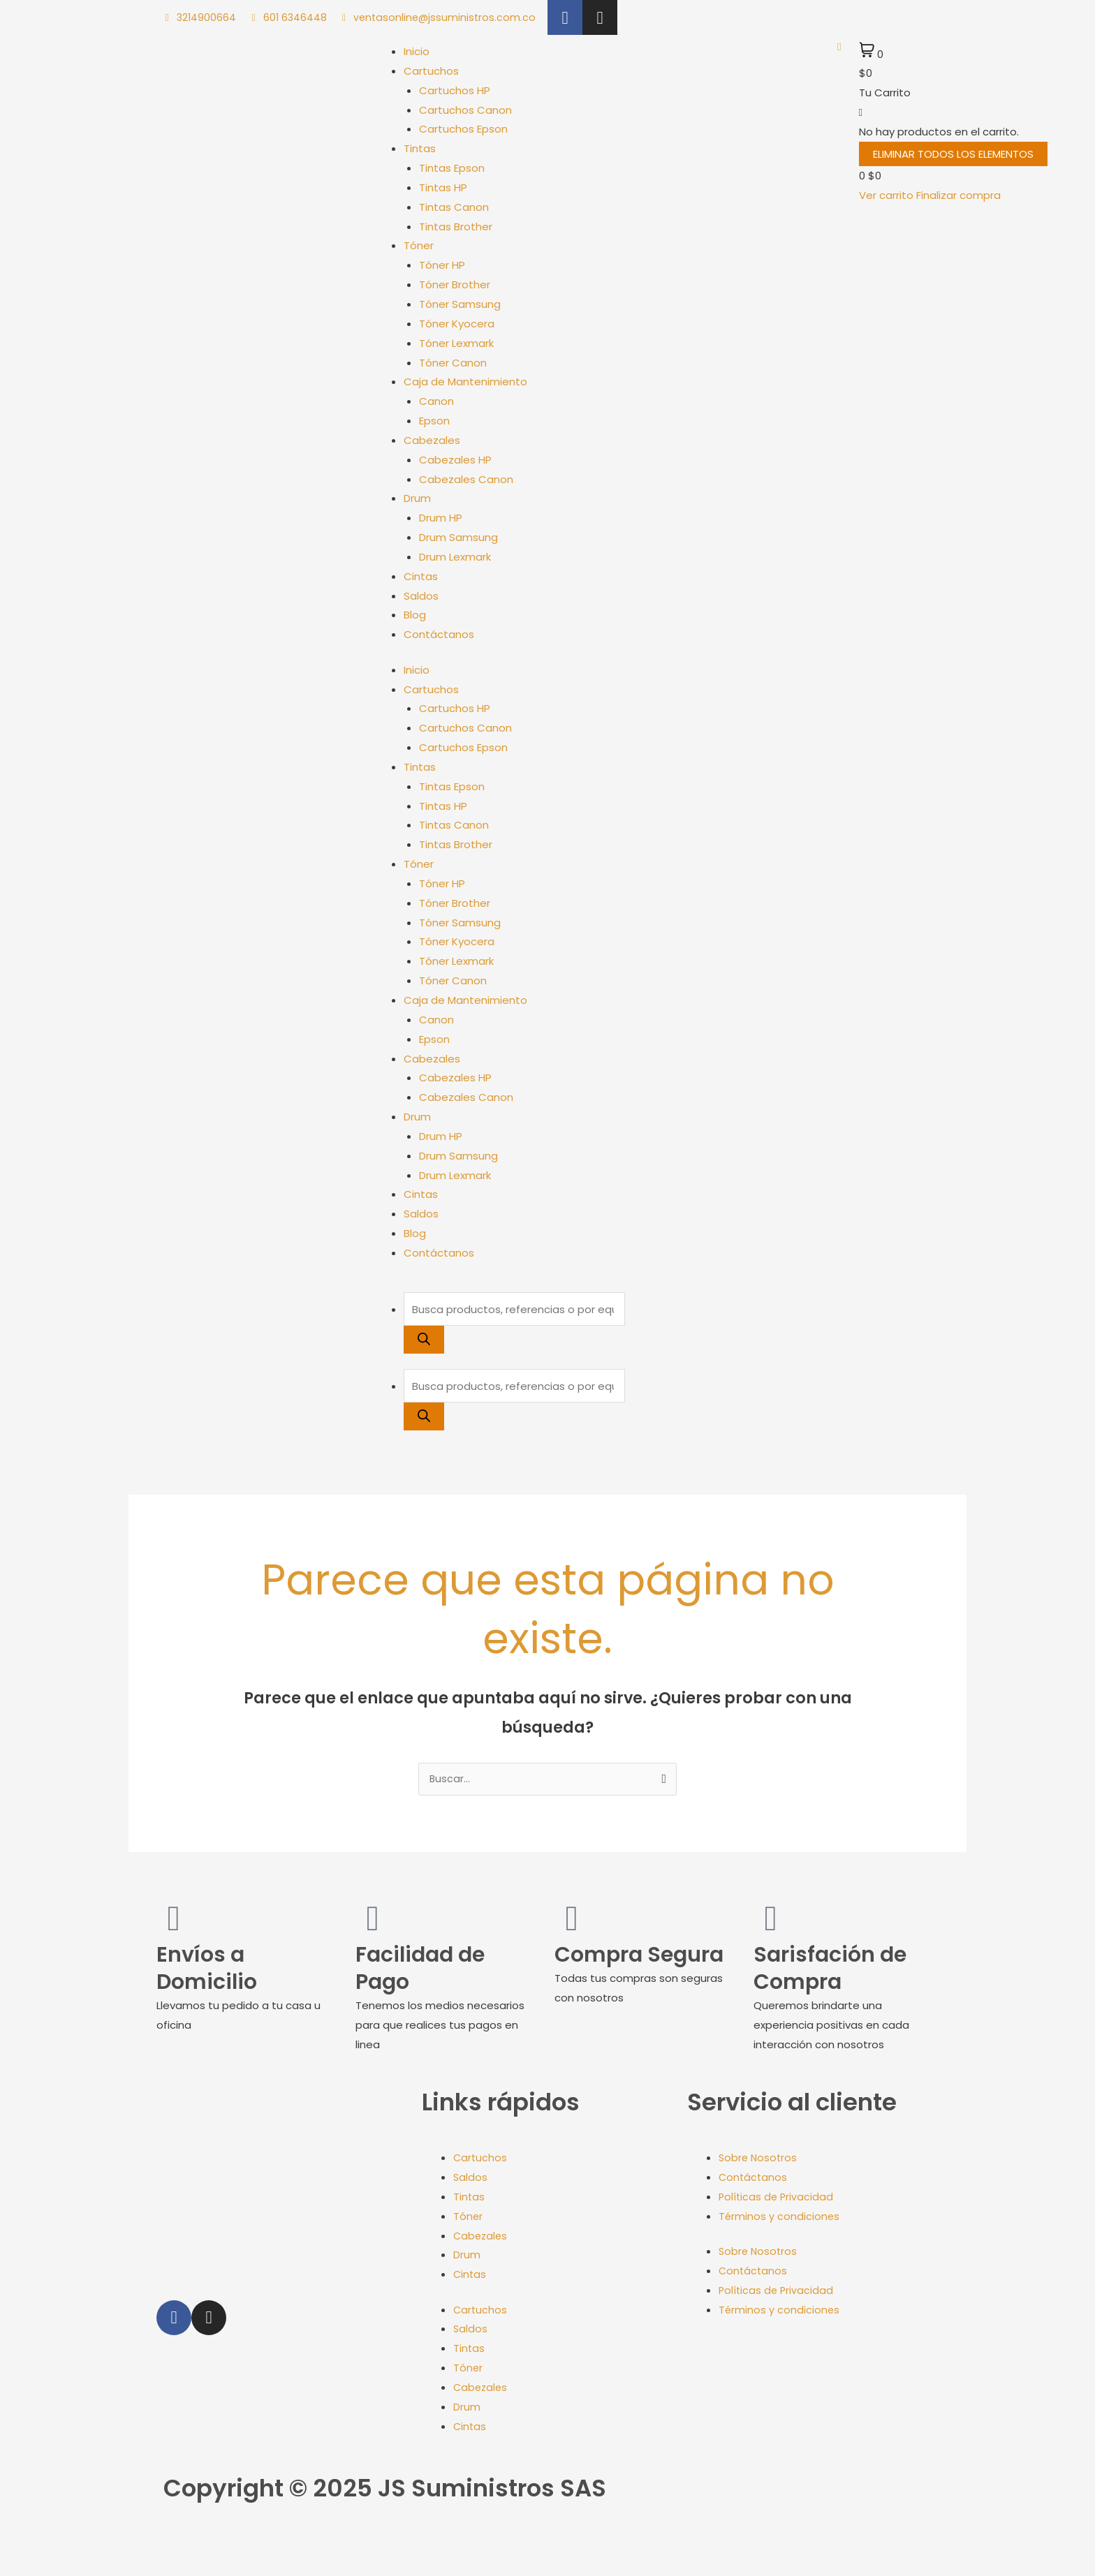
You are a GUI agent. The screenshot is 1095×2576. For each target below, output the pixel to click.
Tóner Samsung (460, 304)
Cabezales (432, 440)
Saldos (421, 596)
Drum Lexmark (455, 556)
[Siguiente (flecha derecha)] (45, 2569)
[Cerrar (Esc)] (106, 2549)
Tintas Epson (452, 168)
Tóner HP (442, 265)
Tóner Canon (453, 362)
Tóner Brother (454, 284)
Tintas (420, 148)
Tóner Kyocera (456, 323)
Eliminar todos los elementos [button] (953, 154)
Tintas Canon (454, 207)
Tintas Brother (455, 226)
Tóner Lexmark (456, 343)
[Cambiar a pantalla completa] (45, 2549)
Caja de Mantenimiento (465, 381)
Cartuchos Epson (463, 128)
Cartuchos (431, 71)
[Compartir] (75, 2549)
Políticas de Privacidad (777, 2198)
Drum (417, 498)
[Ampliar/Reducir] (14, 2549)
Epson (434, 420)
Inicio (416, 51)
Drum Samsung (458, 537)
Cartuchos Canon (465, 110)
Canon (436, 401)
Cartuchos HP (454, 90)
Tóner (419, 245)
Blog (415, 614)
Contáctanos (439, 634)
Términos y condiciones (780, 2217)
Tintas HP (443, 187)
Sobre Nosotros (759, 2159)
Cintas (421, 576)
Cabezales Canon (466, 479)
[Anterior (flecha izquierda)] (14, 2569)
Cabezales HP (455, 459)
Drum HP (440, 517)
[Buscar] (424, 1340)
